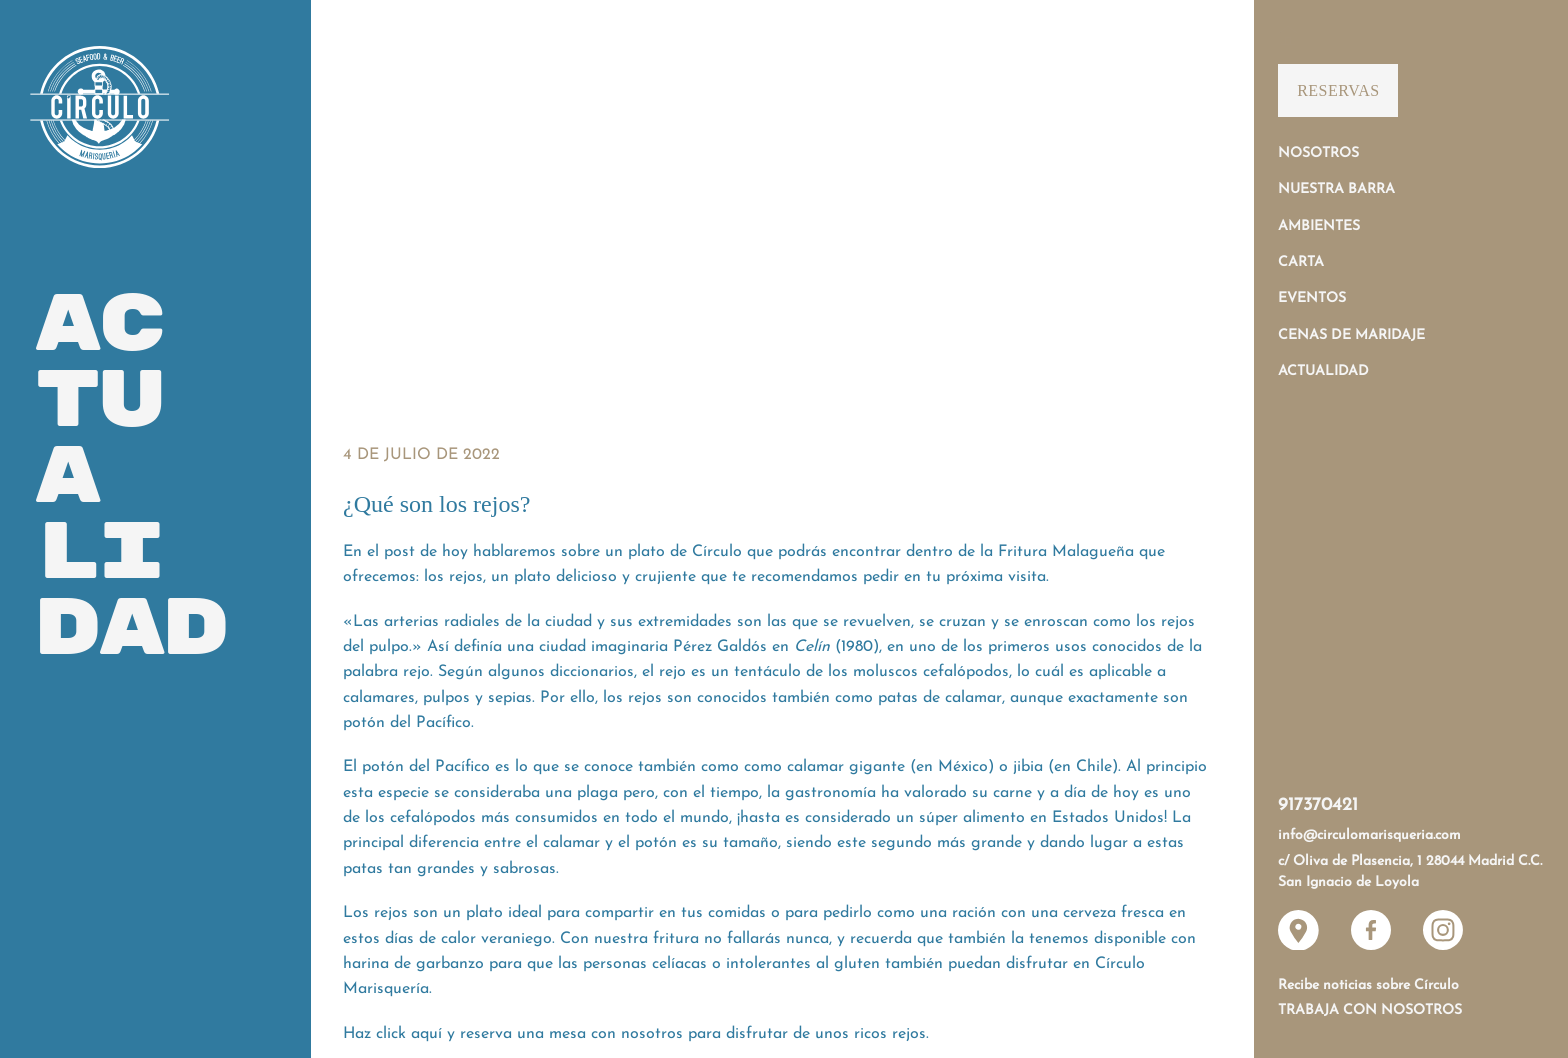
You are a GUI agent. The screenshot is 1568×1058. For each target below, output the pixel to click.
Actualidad (1323, 371)
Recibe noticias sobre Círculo (1368, 985)
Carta (1301, 262)
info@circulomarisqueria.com (1369, 835)
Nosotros (1318, 153)
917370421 (1318, 805)
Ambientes (1319, 226)
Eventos (1312, 298)
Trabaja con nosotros (1370, 1010)
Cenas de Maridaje (1351, 335)
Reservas (1338, 90)
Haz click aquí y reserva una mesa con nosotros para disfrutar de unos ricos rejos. (636, 1034)
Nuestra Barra (1336, 189)
